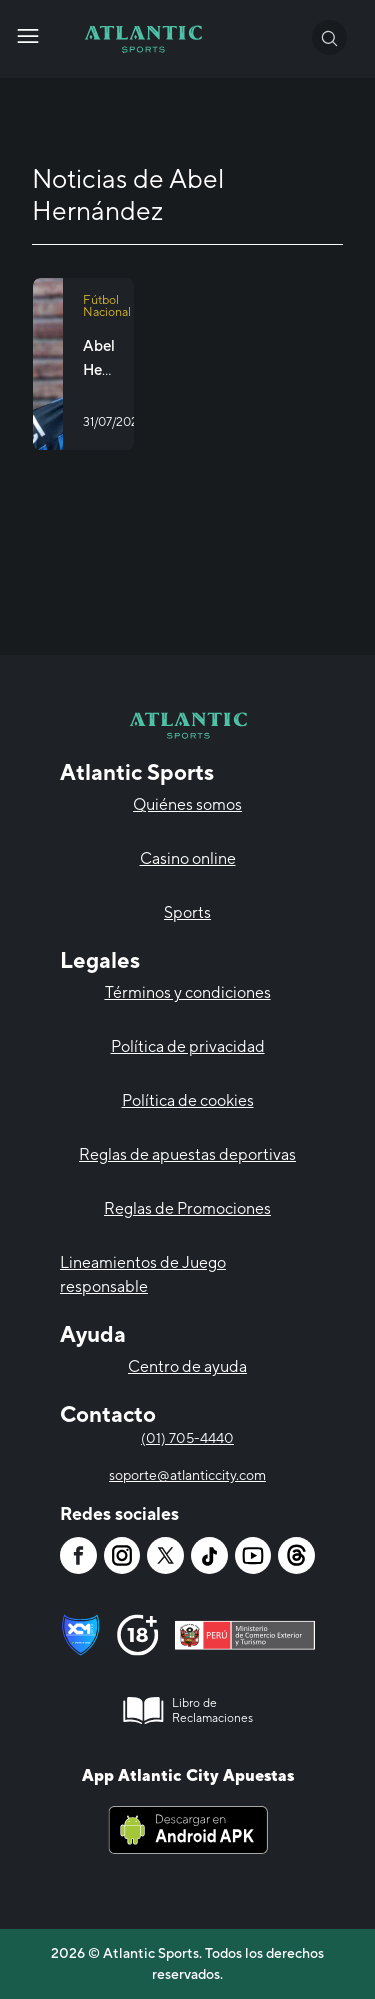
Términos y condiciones (188, 992)
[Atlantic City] (28, 36)
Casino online (188, 858)
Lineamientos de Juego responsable (143, 1274)
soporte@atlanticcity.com (187, 1475)
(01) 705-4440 (187, 1438)
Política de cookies (188, 1100)
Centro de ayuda (187, 1366)
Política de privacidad (188, 1046)
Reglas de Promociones (187, 1208)
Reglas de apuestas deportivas (187, 1154)
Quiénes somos (187, 804)
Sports (187, 912)
